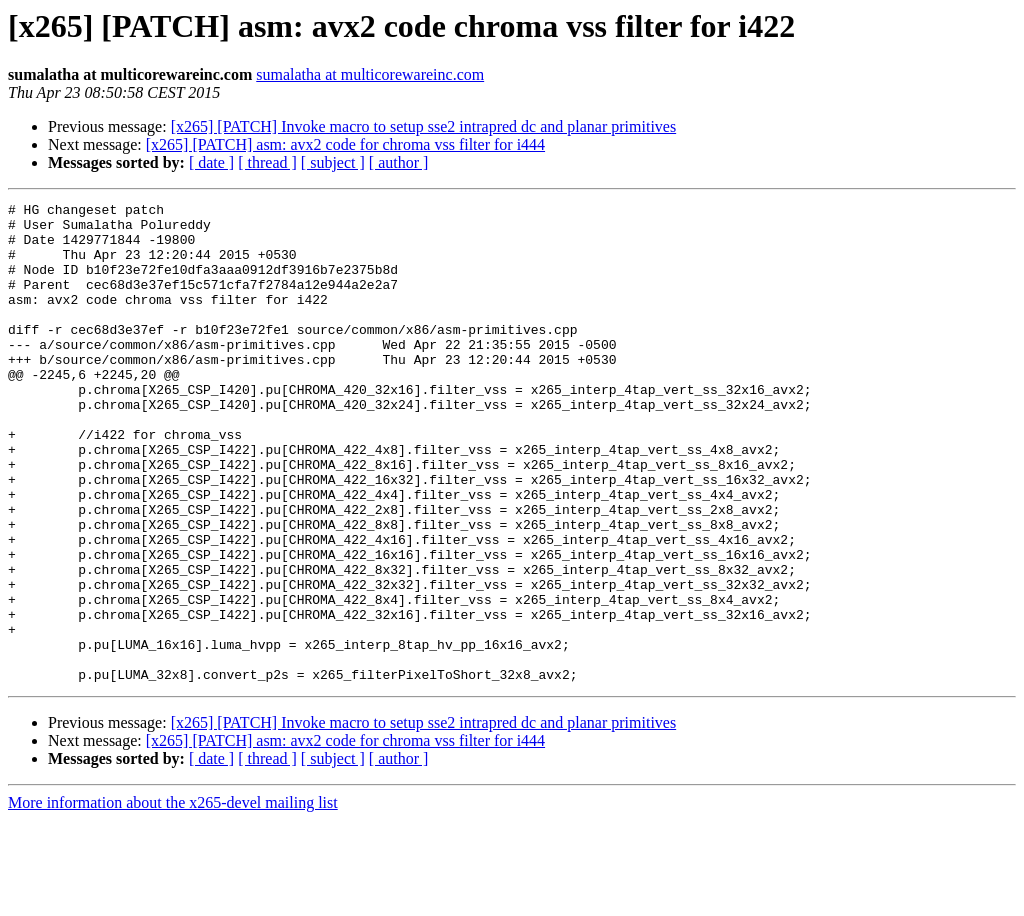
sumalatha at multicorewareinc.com (370, 74)
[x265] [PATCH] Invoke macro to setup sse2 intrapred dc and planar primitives (424, 126)
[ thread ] (267, 162)
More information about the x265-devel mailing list (173, 898)
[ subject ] (333, 162)
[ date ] (211, 162)
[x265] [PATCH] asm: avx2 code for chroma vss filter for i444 (345, 144)
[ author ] (399, 162)
